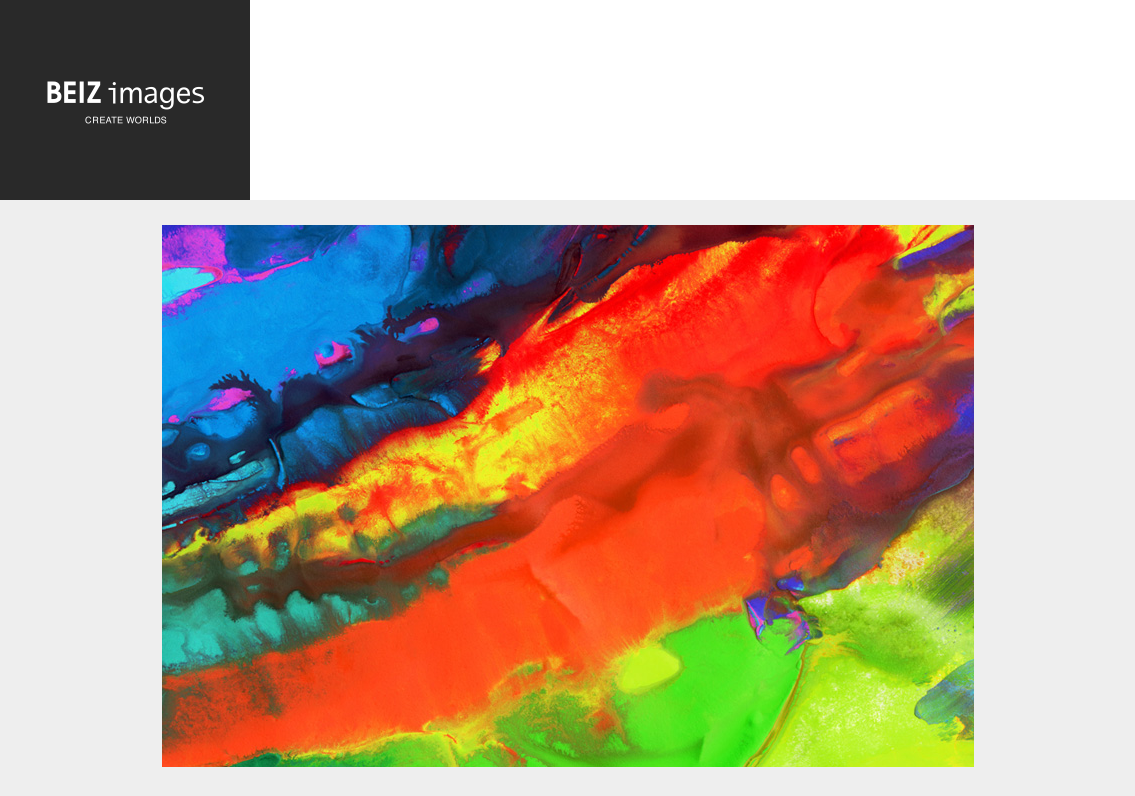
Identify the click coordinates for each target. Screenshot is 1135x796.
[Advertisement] (692, 104)
